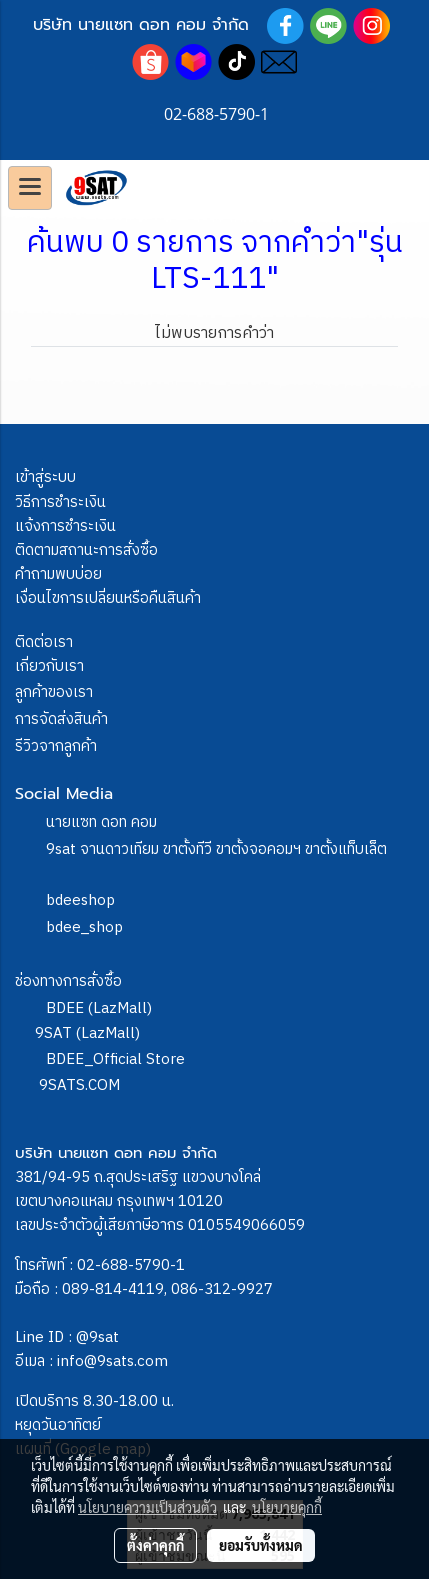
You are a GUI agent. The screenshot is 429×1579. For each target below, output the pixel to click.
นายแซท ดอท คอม (101, 822)
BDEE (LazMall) (99, 1008)
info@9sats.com (112, 1361)
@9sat (97, 1337)
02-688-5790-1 (131, 1265)
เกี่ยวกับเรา (49, 666)
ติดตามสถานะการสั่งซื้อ (86, 550)
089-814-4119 (113, 1289)
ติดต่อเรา (44, 642)
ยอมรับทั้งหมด (261, 1545)
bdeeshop (80, 900)
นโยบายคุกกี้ (287, 1507)
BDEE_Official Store (115, 1059)
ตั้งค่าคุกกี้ (155, 1545)
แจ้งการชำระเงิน (65, 526)
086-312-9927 (222, 1289)
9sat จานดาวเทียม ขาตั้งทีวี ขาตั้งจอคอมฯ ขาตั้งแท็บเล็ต (216, 849)
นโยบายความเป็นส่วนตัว (147, 1507)
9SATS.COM (79, 1085)
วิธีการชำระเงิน (60, 502)
